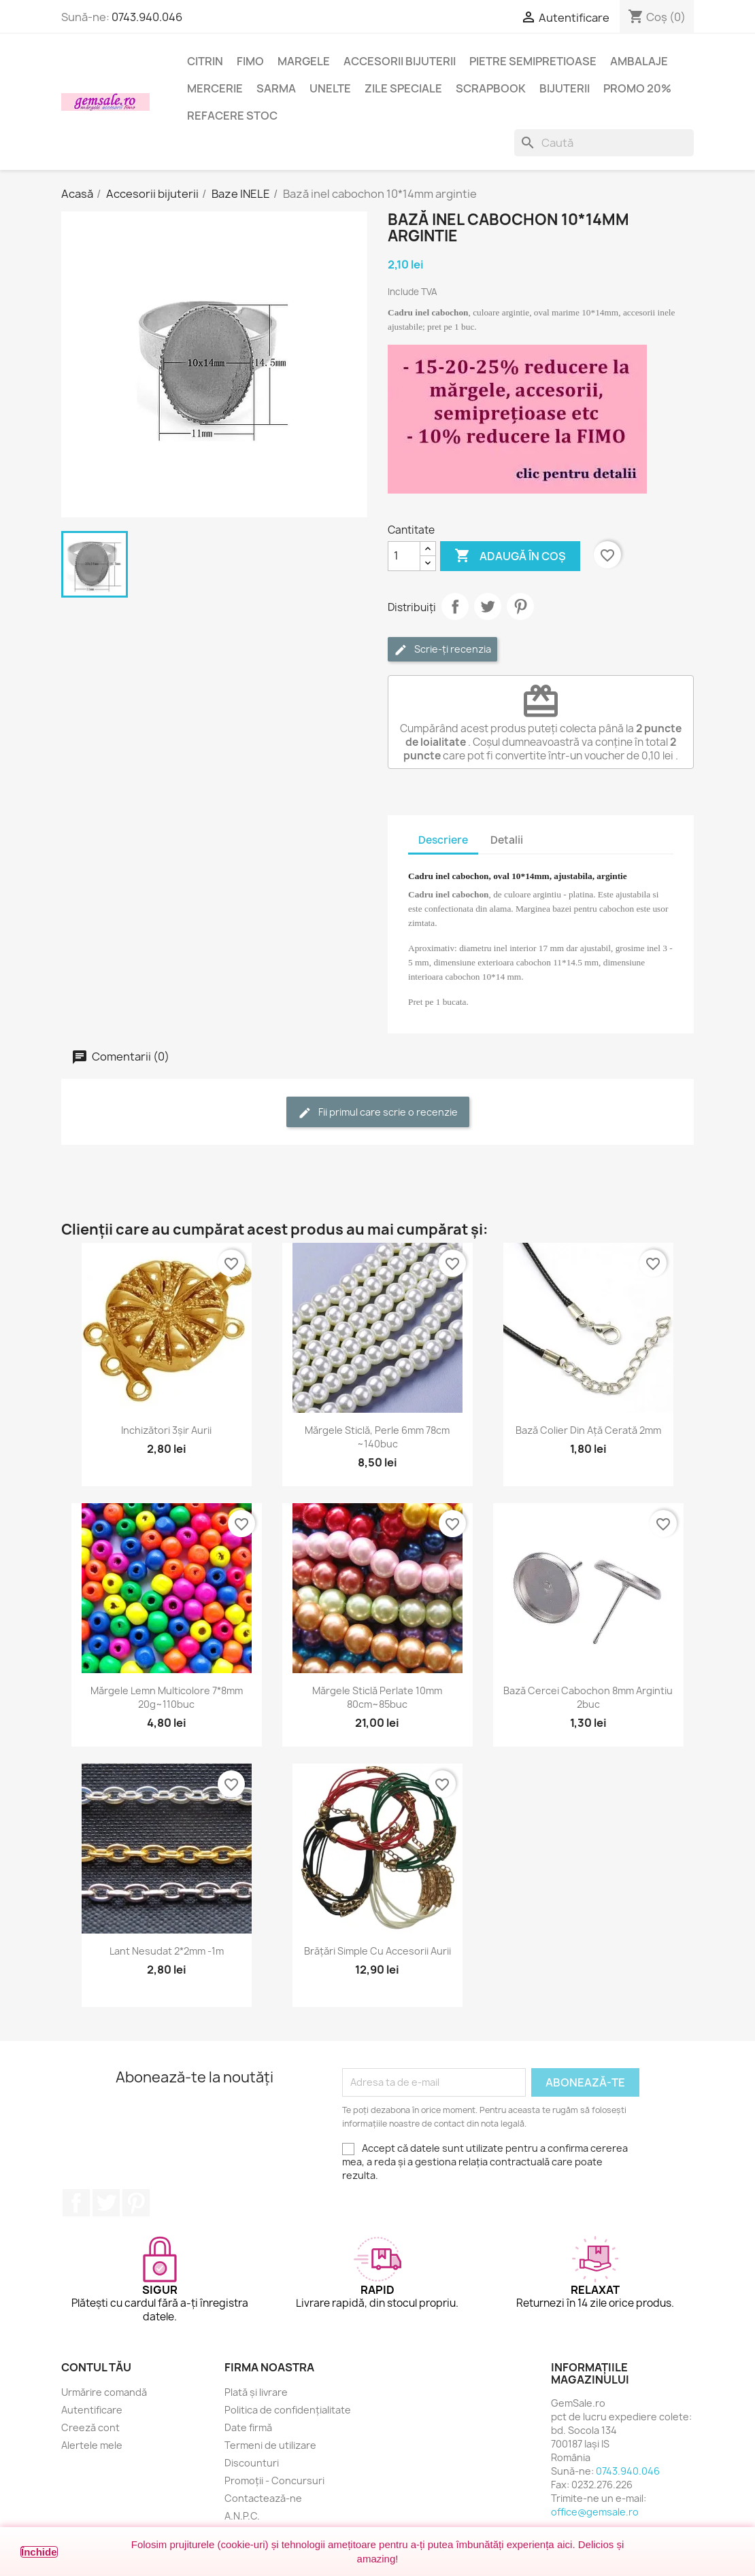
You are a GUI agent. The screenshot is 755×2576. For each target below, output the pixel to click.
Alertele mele (91, 2445)
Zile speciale (403, 88)
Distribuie (455, 606)
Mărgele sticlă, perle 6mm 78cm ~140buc (377, 1437)
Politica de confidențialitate (287, 2409)
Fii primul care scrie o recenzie (378, 1112)
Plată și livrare (256, 2392)
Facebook (76, 2202)
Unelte (330, 88)
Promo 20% (637, 88)
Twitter (106, 2202)
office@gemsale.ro (595, 2511)
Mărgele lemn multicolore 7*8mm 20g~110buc (166, 1697)
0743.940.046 (147, 17)
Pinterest (520, 606)
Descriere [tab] (443, 840)
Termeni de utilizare (270, 2445)
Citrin (205, 61)
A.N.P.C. (242, 2515)
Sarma (276, 88)
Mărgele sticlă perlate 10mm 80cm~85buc (377, 1697)
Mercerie (215, 88)
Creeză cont (90, 2427)
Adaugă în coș (510, 556)
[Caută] (604, 142)
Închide (39, 2552)
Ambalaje (639, 61)
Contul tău (96, 2367)
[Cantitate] (404, 556)
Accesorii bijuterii (399, 61)
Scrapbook (491, 88)
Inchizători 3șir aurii (166, 1430)
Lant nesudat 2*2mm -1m (167, 1950)
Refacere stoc (232, 115)
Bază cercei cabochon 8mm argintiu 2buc (588, 1697)
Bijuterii (564, 88)
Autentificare (91, 2409)
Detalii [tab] (506, 840)
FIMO (250, 61)
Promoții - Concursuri (274, 2480)
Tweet (487, 606)
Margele (304, 61)
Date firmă (248, 2427)
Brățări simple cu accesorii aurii (377, 1950)
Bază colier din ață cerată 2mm (588, 1430)
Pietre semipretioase (533, 61)
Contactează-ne (263, 2498)
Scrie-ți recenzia (442, 649)
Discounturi (251, 2462)
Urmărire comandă (104, 2392)
